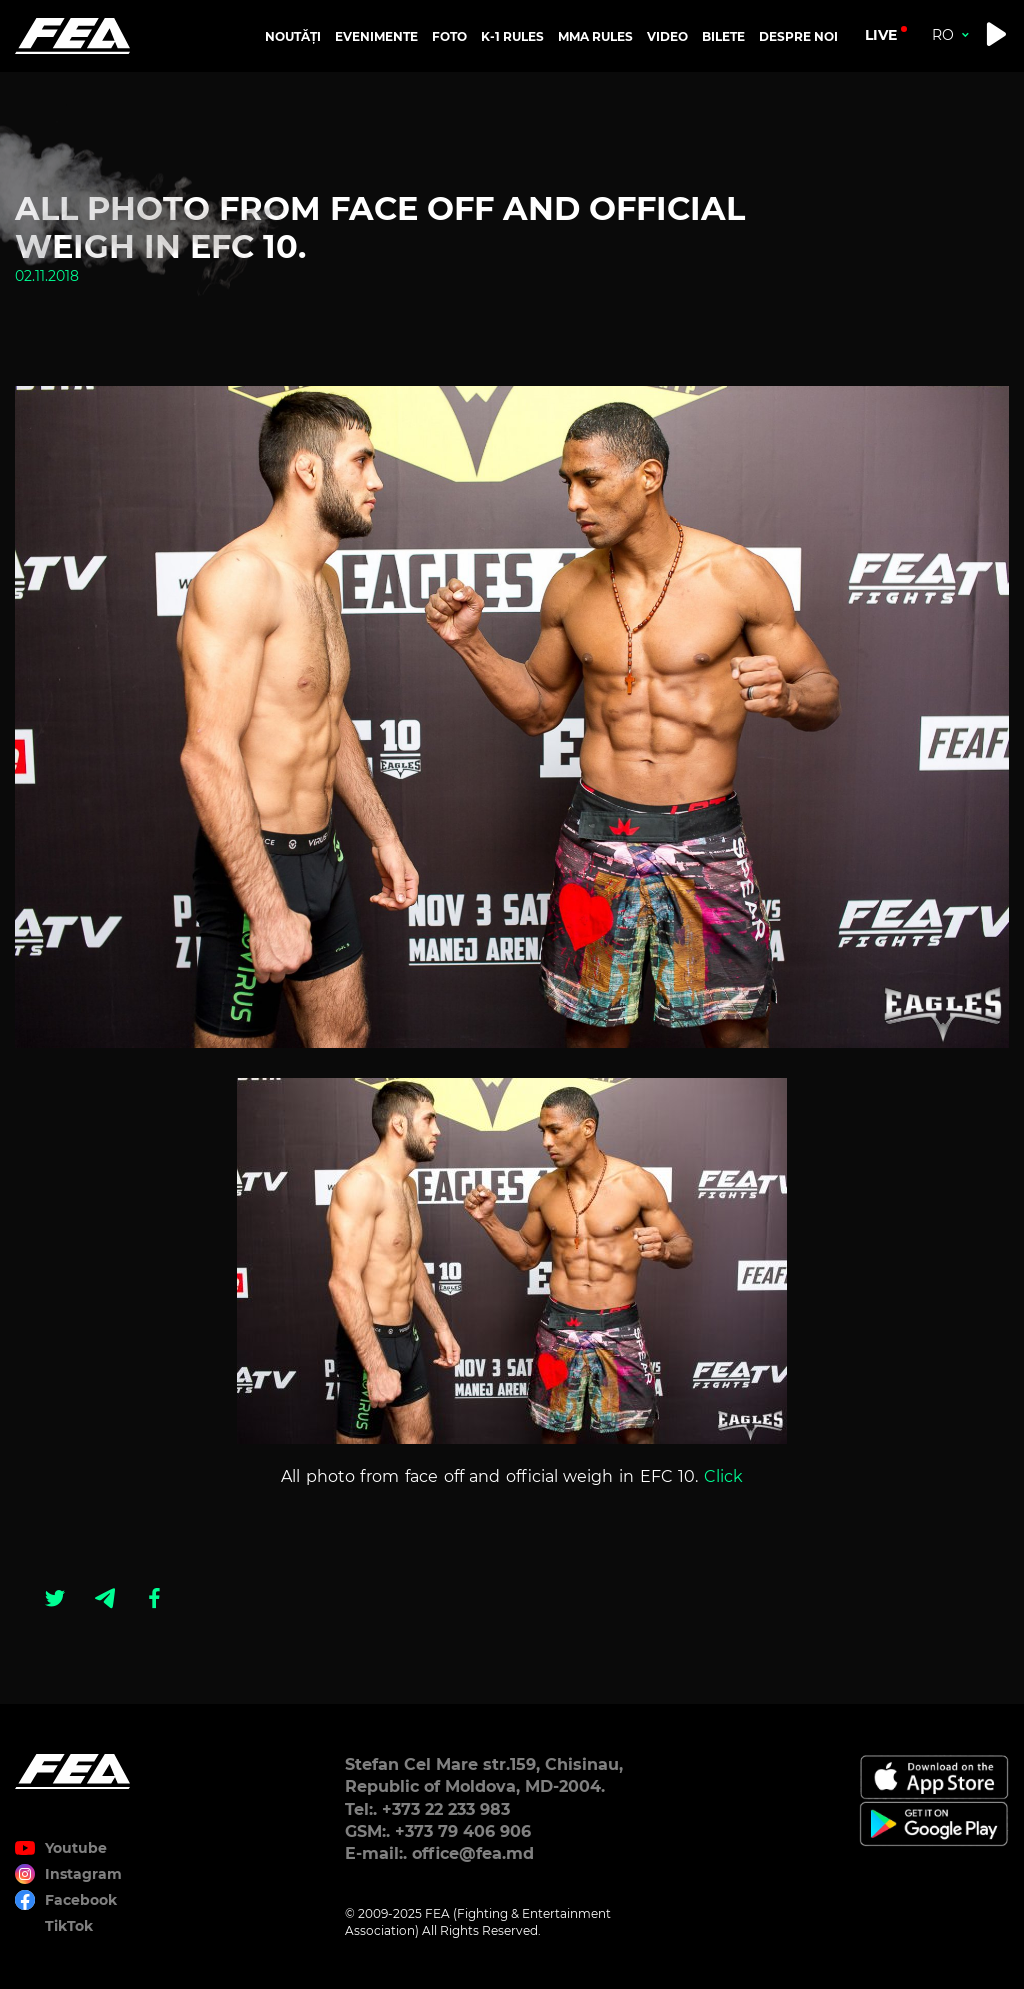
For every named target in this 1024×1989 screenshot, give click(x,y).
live (881, 35)
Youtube (76, 1848)
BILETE (723, 36)
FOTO (449, 36)
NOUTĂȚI (293, 36)
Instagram (83, 1874)
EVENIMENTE (376, 36)
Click (723, 1476)
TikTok (69, 1926)
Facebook (81, 1900)
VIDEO (667, 36)
